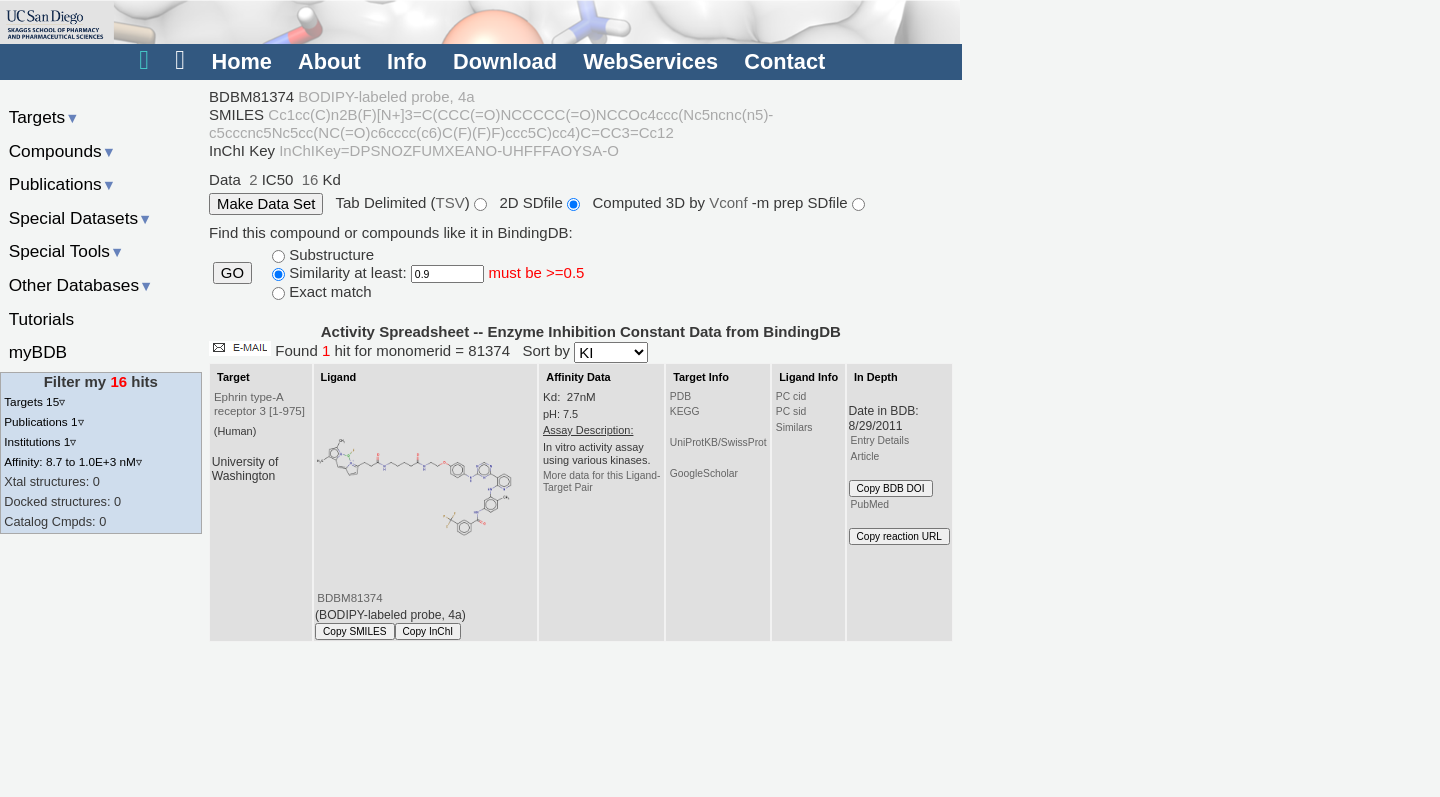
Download (505, 61)
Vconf (730, 202)
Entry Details (880, 440)
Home (241, 61)
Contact (784, 61)
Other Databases (81, 285)
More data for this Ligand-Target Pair (602, 481)
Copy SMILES (355, 631)
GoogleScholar (704, 473)
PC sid (791, 411)
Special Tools (67, 251)
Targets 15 (34, 401)
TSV (450, 202)
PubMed (870, 504)
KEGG (685, 411)
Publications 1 (43, 421)
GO (232, 273)
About (329, 61)
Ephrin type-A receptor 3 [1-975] (259, 404)
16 (310, 179)
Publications (62, 184)
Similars (794, 427)
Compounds (62, 151)
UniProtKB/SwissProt (718, 442)
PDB (680, 396)
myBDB (38, 352)
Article (865, 456)
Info (407, 61)
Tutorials (42, 319)
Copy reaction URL (899, 536)
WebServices (650, 61)
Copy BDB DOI (891, 488)
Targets (44, 117)
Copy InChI (428, 631)
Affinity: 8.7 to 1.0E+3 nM (73, 461)
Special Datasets (81, 218)
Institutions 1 (40, 441)
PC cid (791, 396)
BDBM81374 (349, 598)
